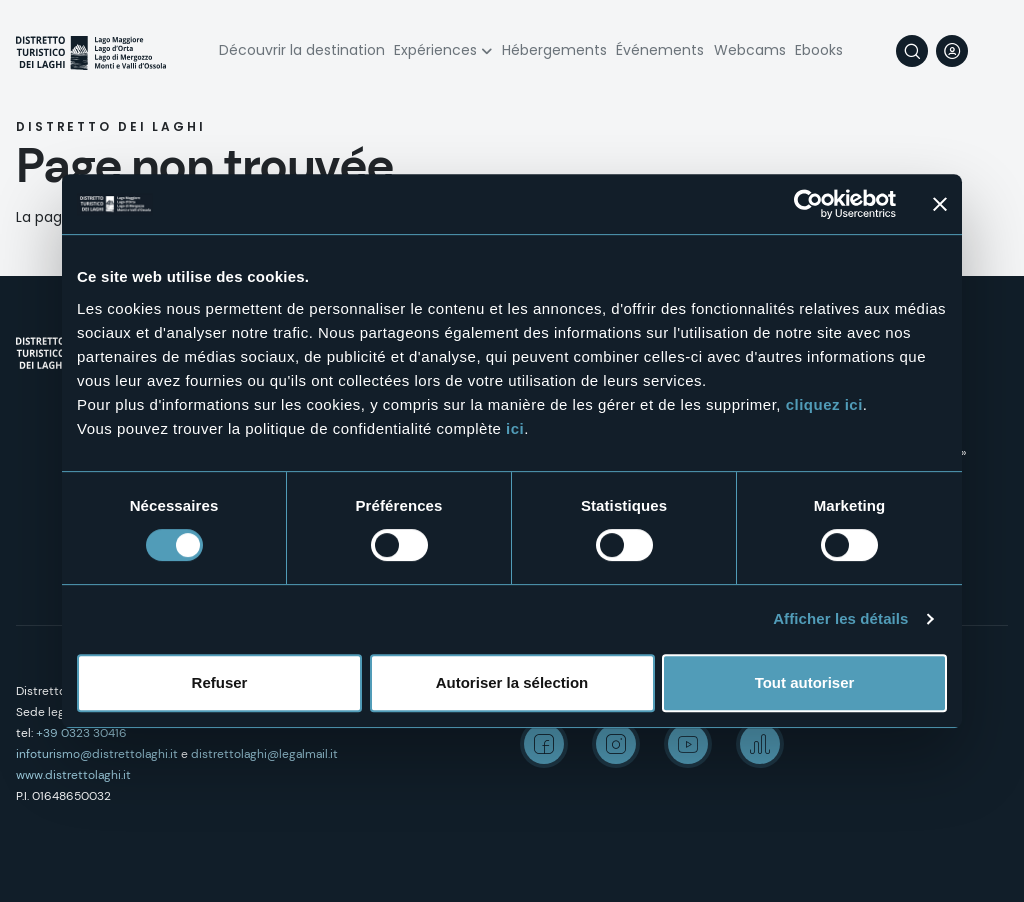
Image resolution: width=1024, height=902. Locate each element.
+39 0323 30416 (81, 733)
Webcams (750, 50)
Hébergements (554, 50)
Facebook (544, 744)
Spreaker (760, 744)
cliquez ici (824, 404)
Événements (660, 50)
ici (515, 428)
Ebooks (819, 50)
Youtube (688, 744)
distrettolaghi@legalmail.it (264, 754)
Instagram (616, 744)
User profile (952, 51)
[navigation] (992, 51)
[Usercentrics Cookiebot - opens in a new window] (808, 204)
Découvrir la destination (302, 50)
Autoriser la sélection (512, 682)
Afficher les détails (840, 618)
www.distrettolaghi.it (73, 775)
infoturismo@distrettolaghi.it (97, 754)
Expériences (435, 50)
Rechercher (912, 51)
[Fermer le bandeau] (940, 204)
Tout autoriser (805, 682)
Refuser (220, 682)
